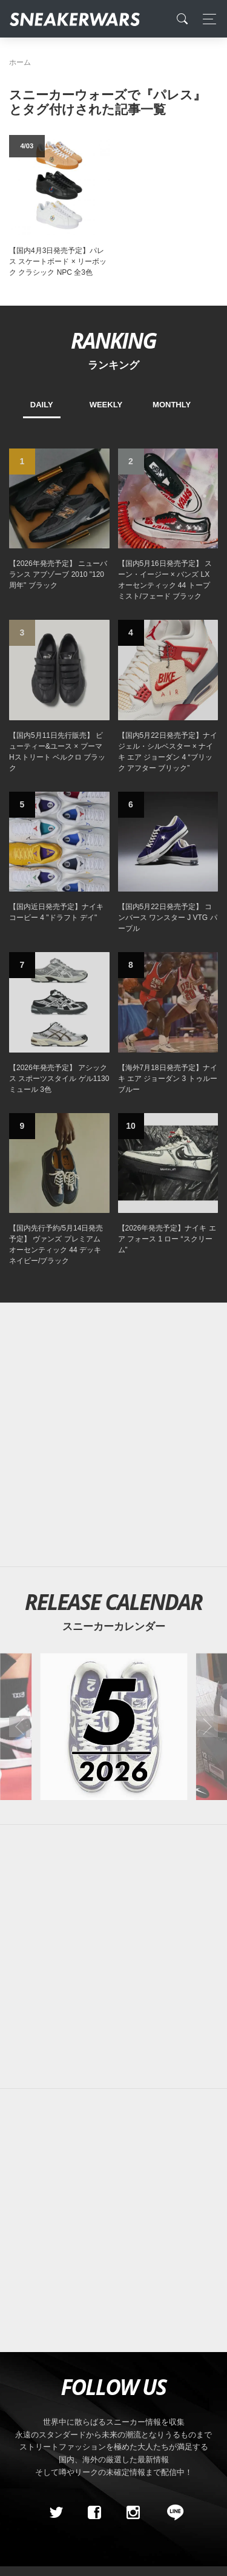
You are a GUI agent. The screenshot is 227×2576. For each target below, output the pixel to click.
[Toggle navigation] (206, 19)
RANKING (113, 340)
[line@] (171, 2512)
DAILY (41, 404)
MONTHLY (172, 404)
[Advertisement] (113, 1434)
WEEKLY (106, 404)
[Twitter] (55, 2512)
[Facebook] (94, 2512)
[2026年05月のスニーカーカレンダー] (113, 1726)
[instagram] (132, 2512)
